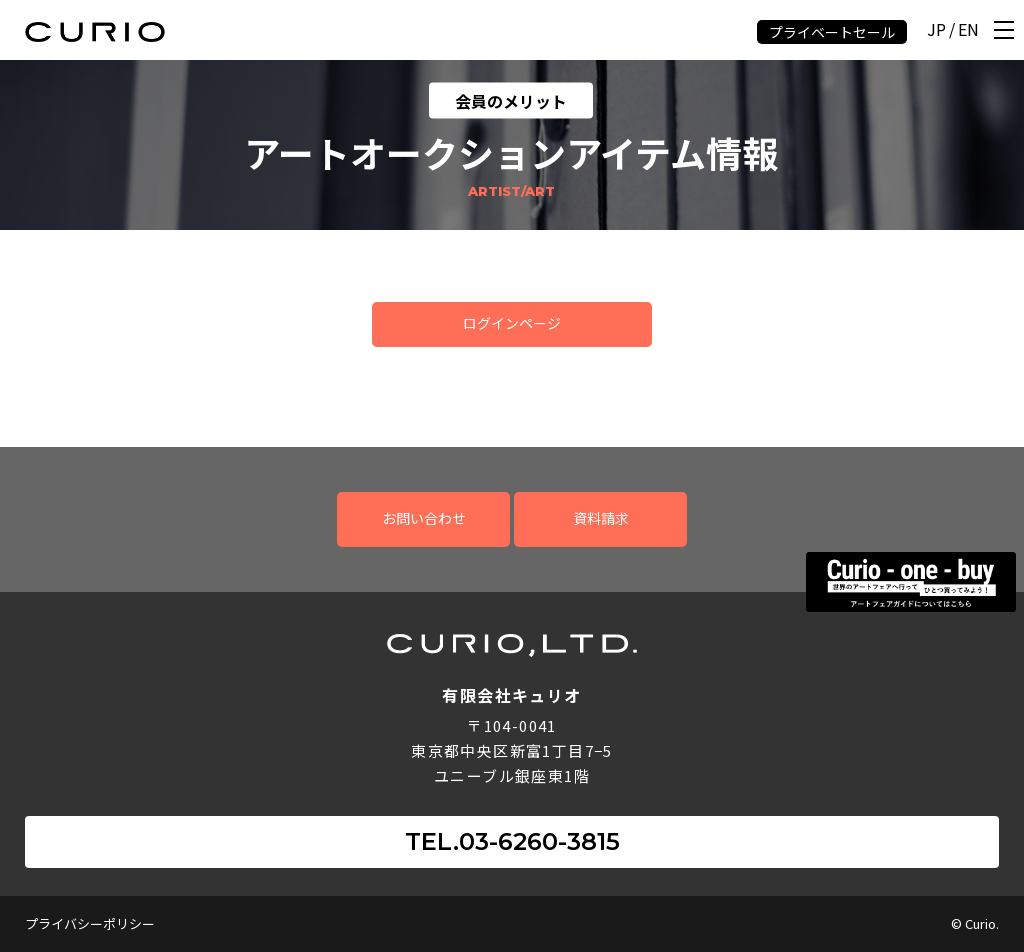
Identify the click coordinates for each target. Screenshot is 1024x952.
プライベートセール (832, 32)
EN (968, 30)
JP (936, 30)
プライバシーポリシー (90, 923)
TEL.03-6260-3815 (512, 841)
